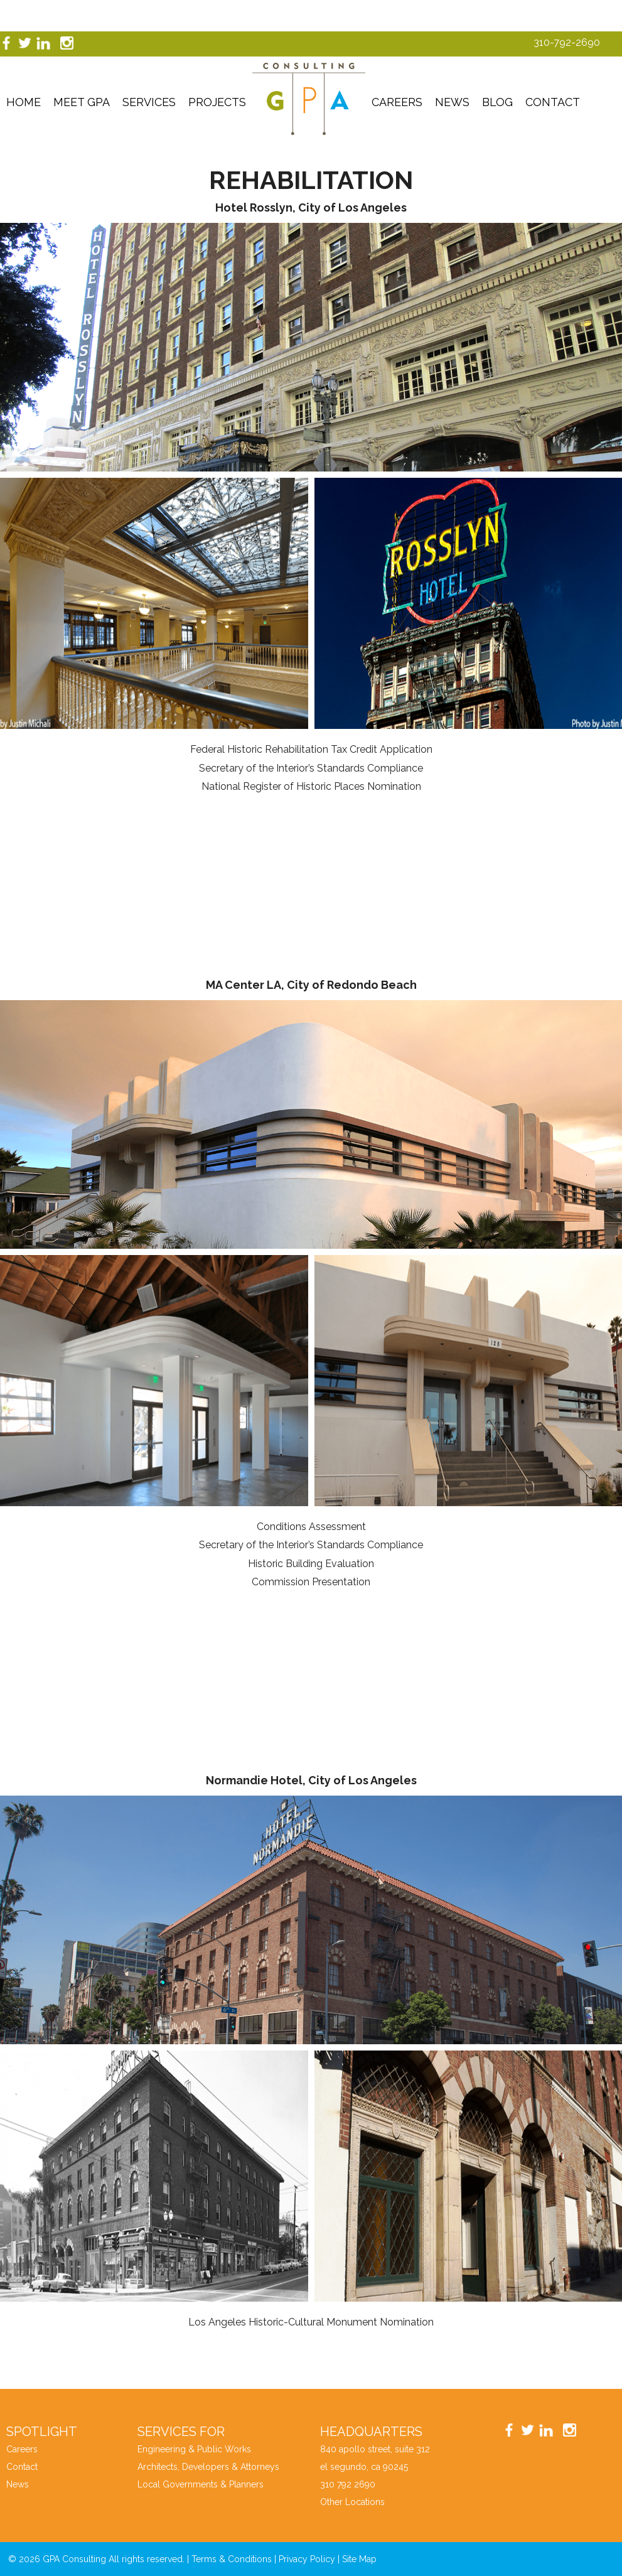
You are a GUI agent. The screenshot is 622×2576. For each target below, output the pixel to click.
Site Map (359, 2559)
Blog (497, 102)
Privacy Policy (307, 2559)
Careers (397, 102)
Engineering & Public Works (194, 2449)
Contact (552, 102)
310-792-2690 (567, 42)
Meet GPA (81, 102)
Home (23, 102)
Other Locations (352, 2502)
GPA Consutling (308, 99)
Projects (217, 102)
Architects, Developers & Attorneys (208, 2467)
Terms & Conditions (231, 2559)
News (452, 102)
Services (149, 102)
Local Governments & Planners (200, 2484)
